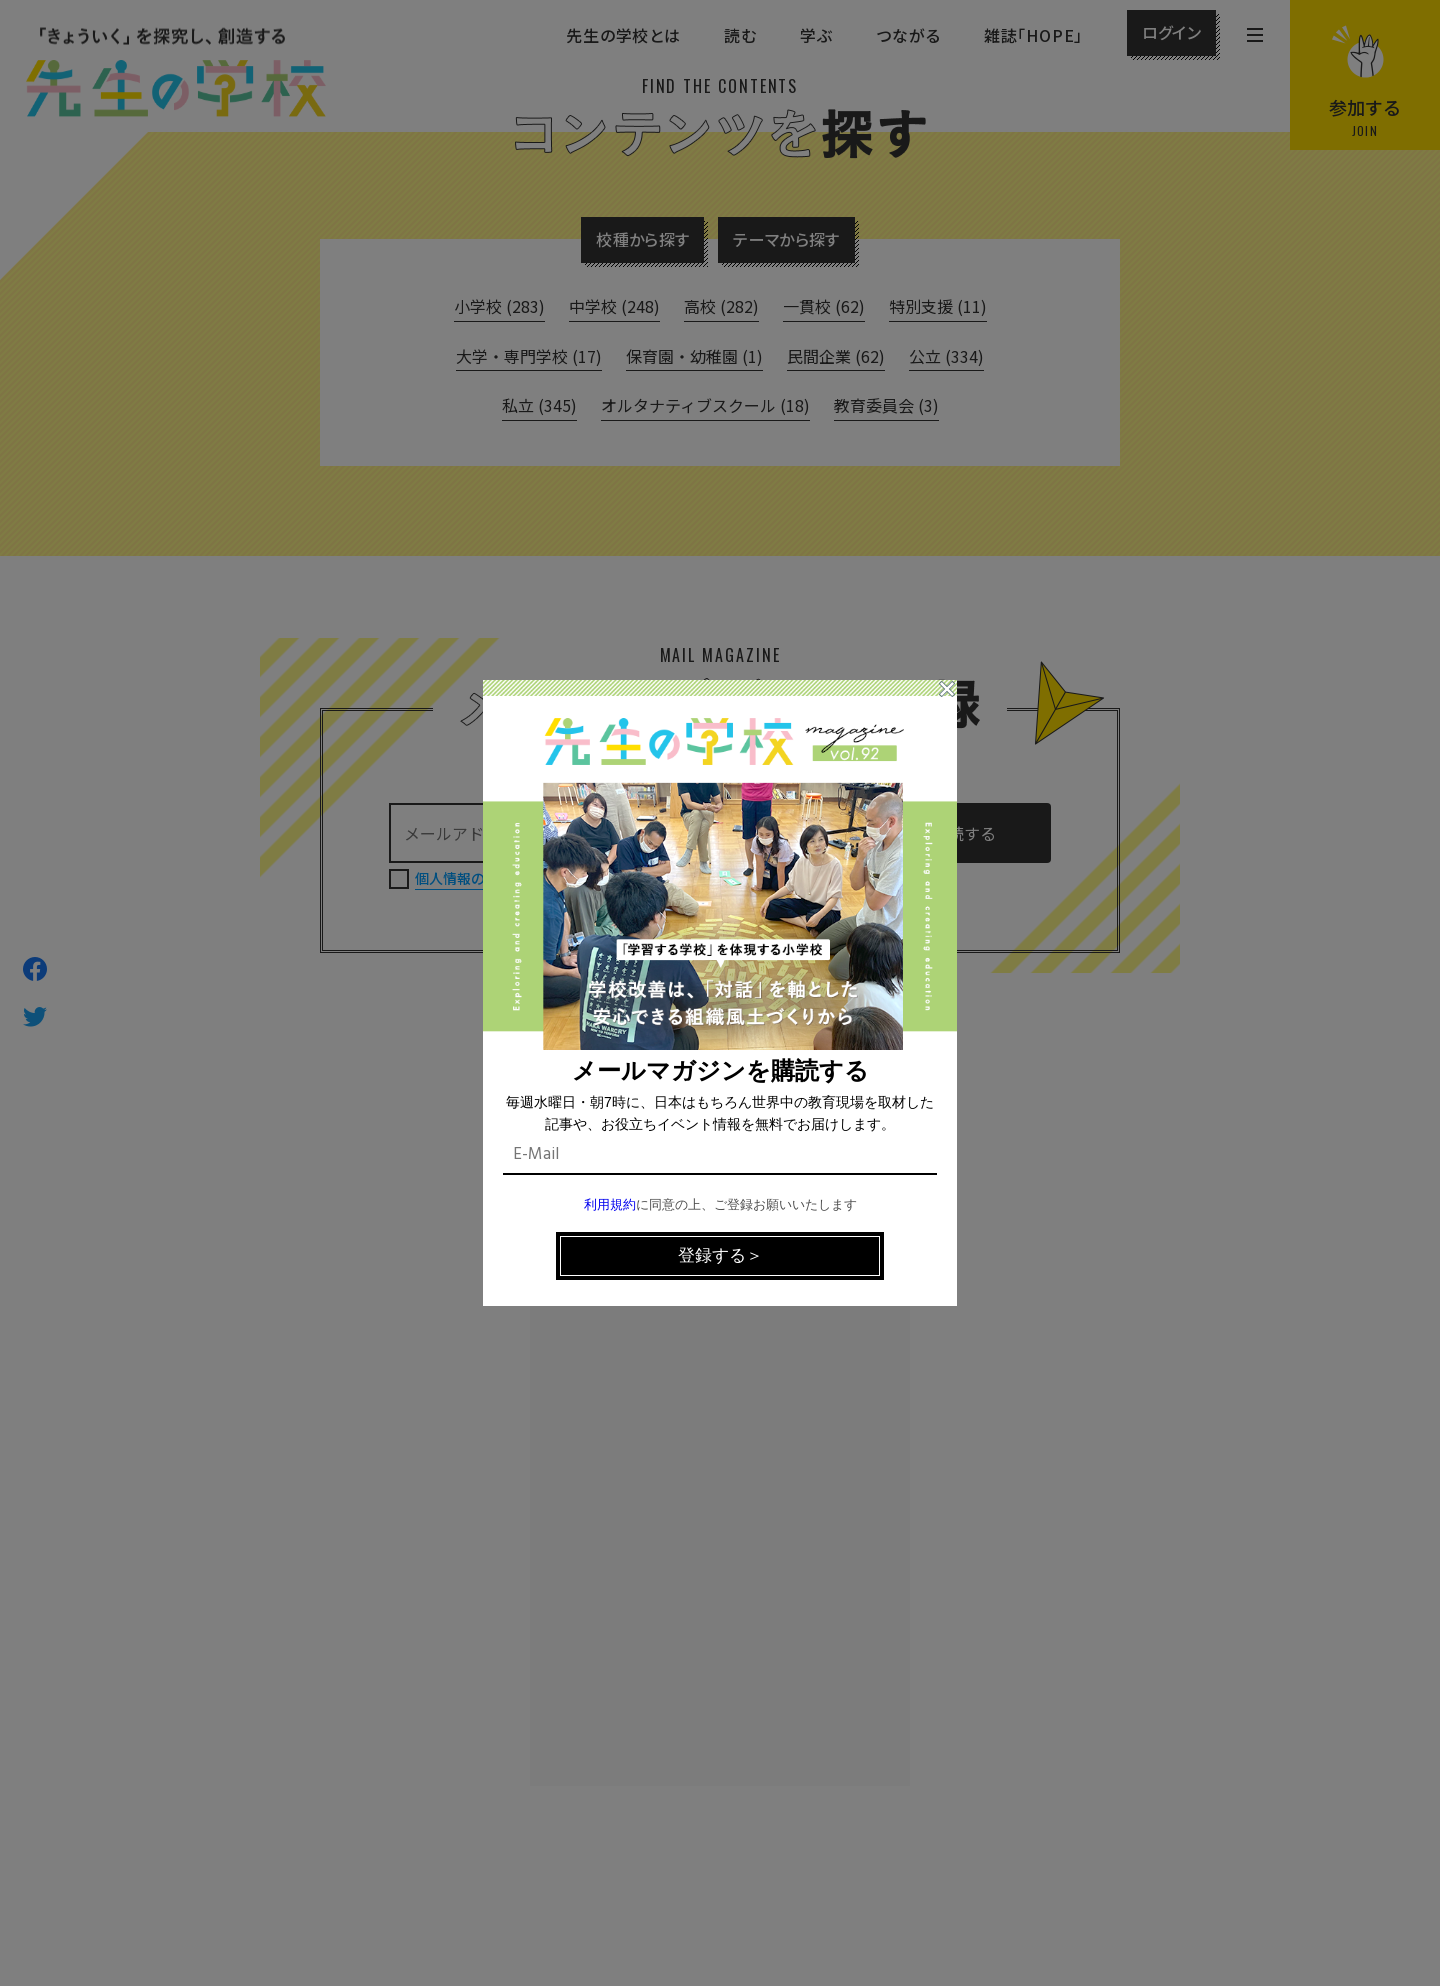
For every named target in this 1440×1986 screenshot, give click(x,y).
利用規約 (610, 1205)
